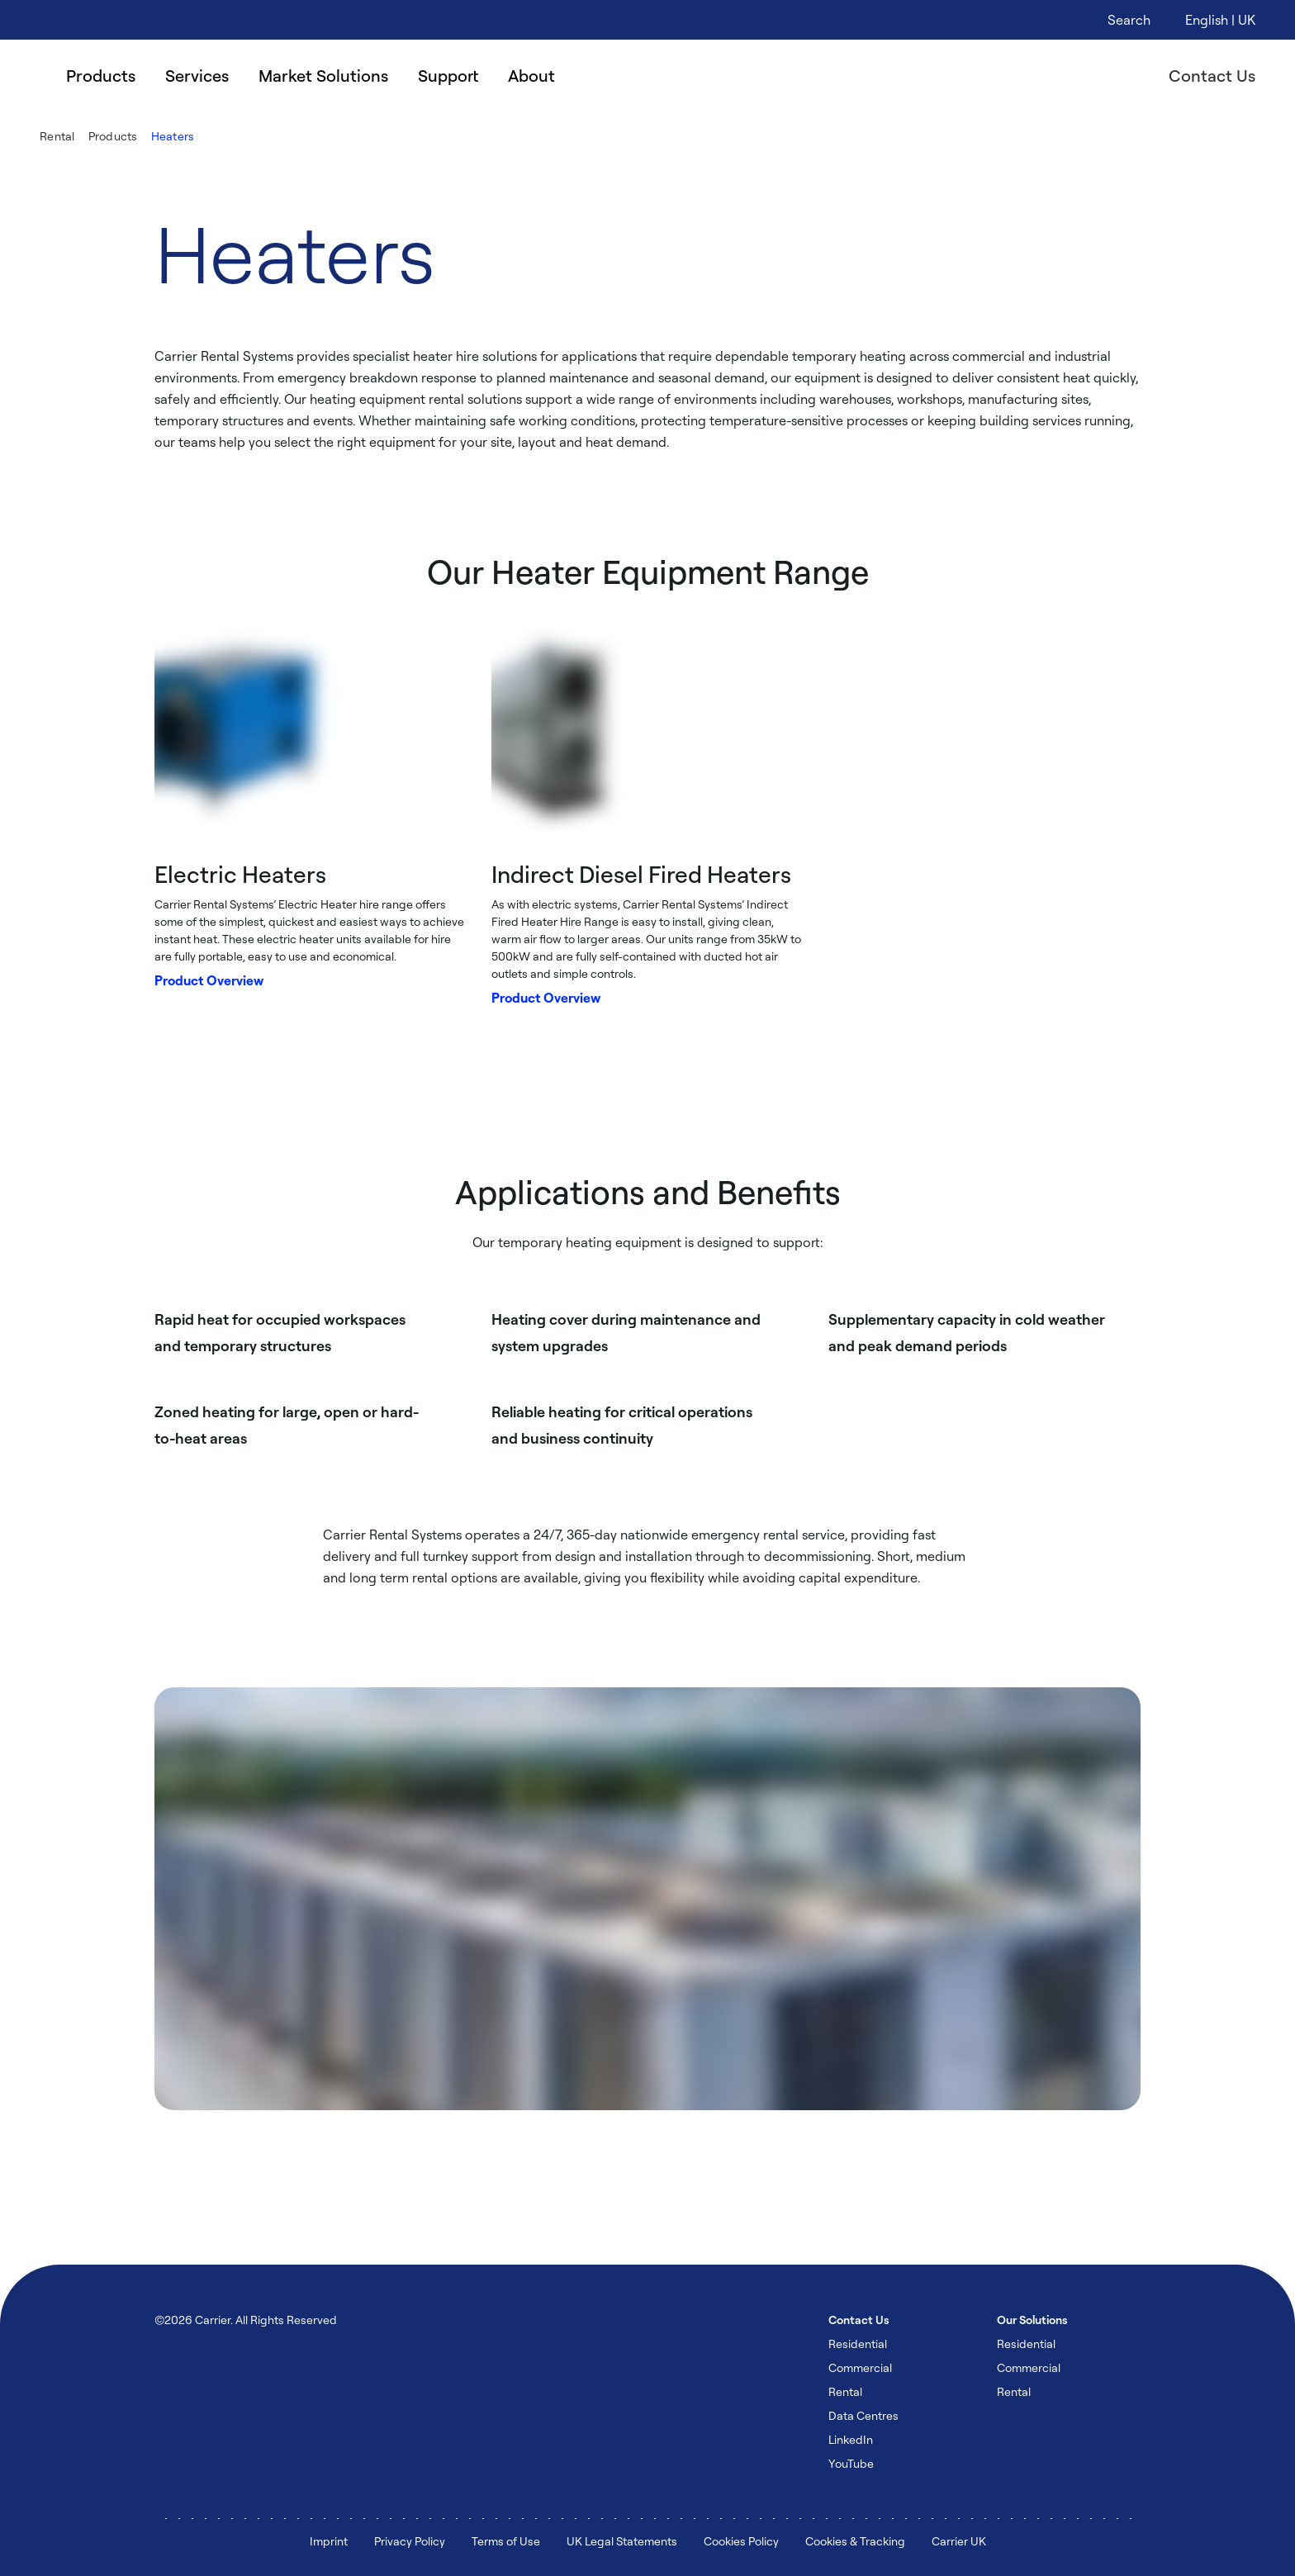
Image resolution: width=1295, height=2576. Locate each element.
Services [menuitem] (197, 75)
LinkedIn (850, 2439)
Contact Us (1212, 76)
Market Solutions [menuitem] (323, 75)
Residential (857, 2343)
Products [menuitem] (100, 75)
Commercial (860, 2367)
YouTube (851, 2463)
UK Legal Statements (622, 2541)
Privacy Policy (409, 2541)
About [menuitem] (531, 75)
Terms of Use (506, 2541)
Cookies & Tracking (855, 2541)
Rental (57, 136)
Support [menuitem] (448, 75)
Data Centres (863, 2415)
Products (113, 136)
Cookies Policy (741, 2541)
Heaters (173, 136)
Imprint (329, 2541)
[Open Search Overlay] (1129, 20)
